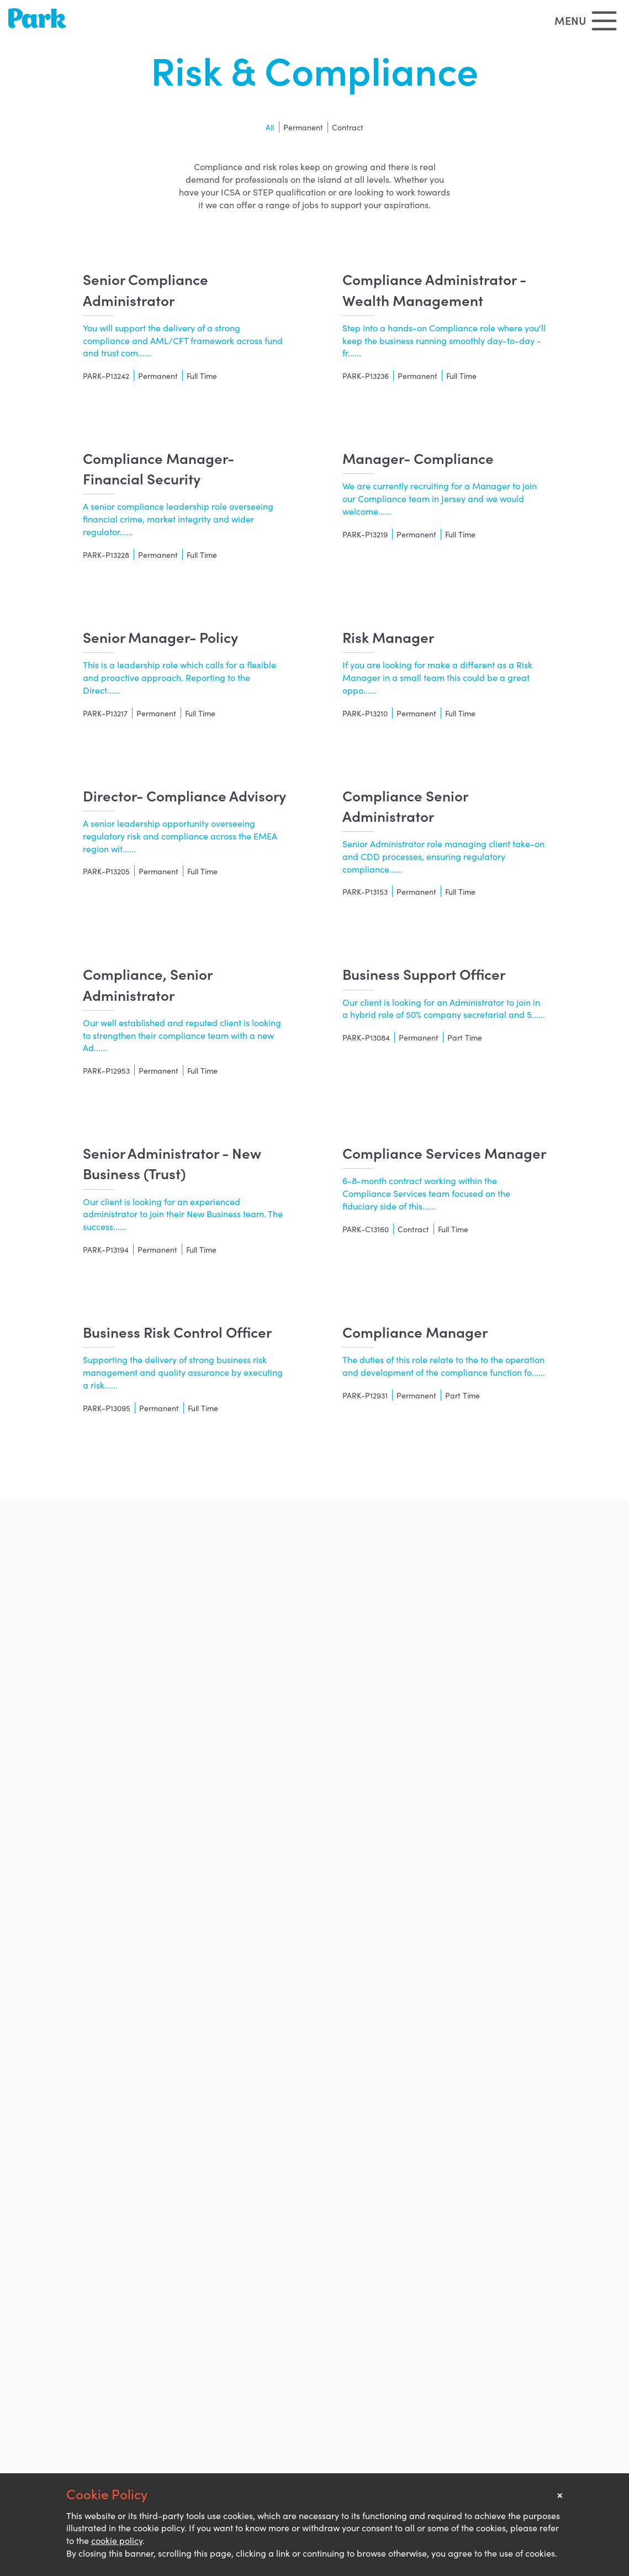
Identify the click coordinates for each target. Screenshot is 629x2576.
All (270, 127)
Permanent (303, 127)
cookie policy (116, 2540)
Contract (347, 127)
